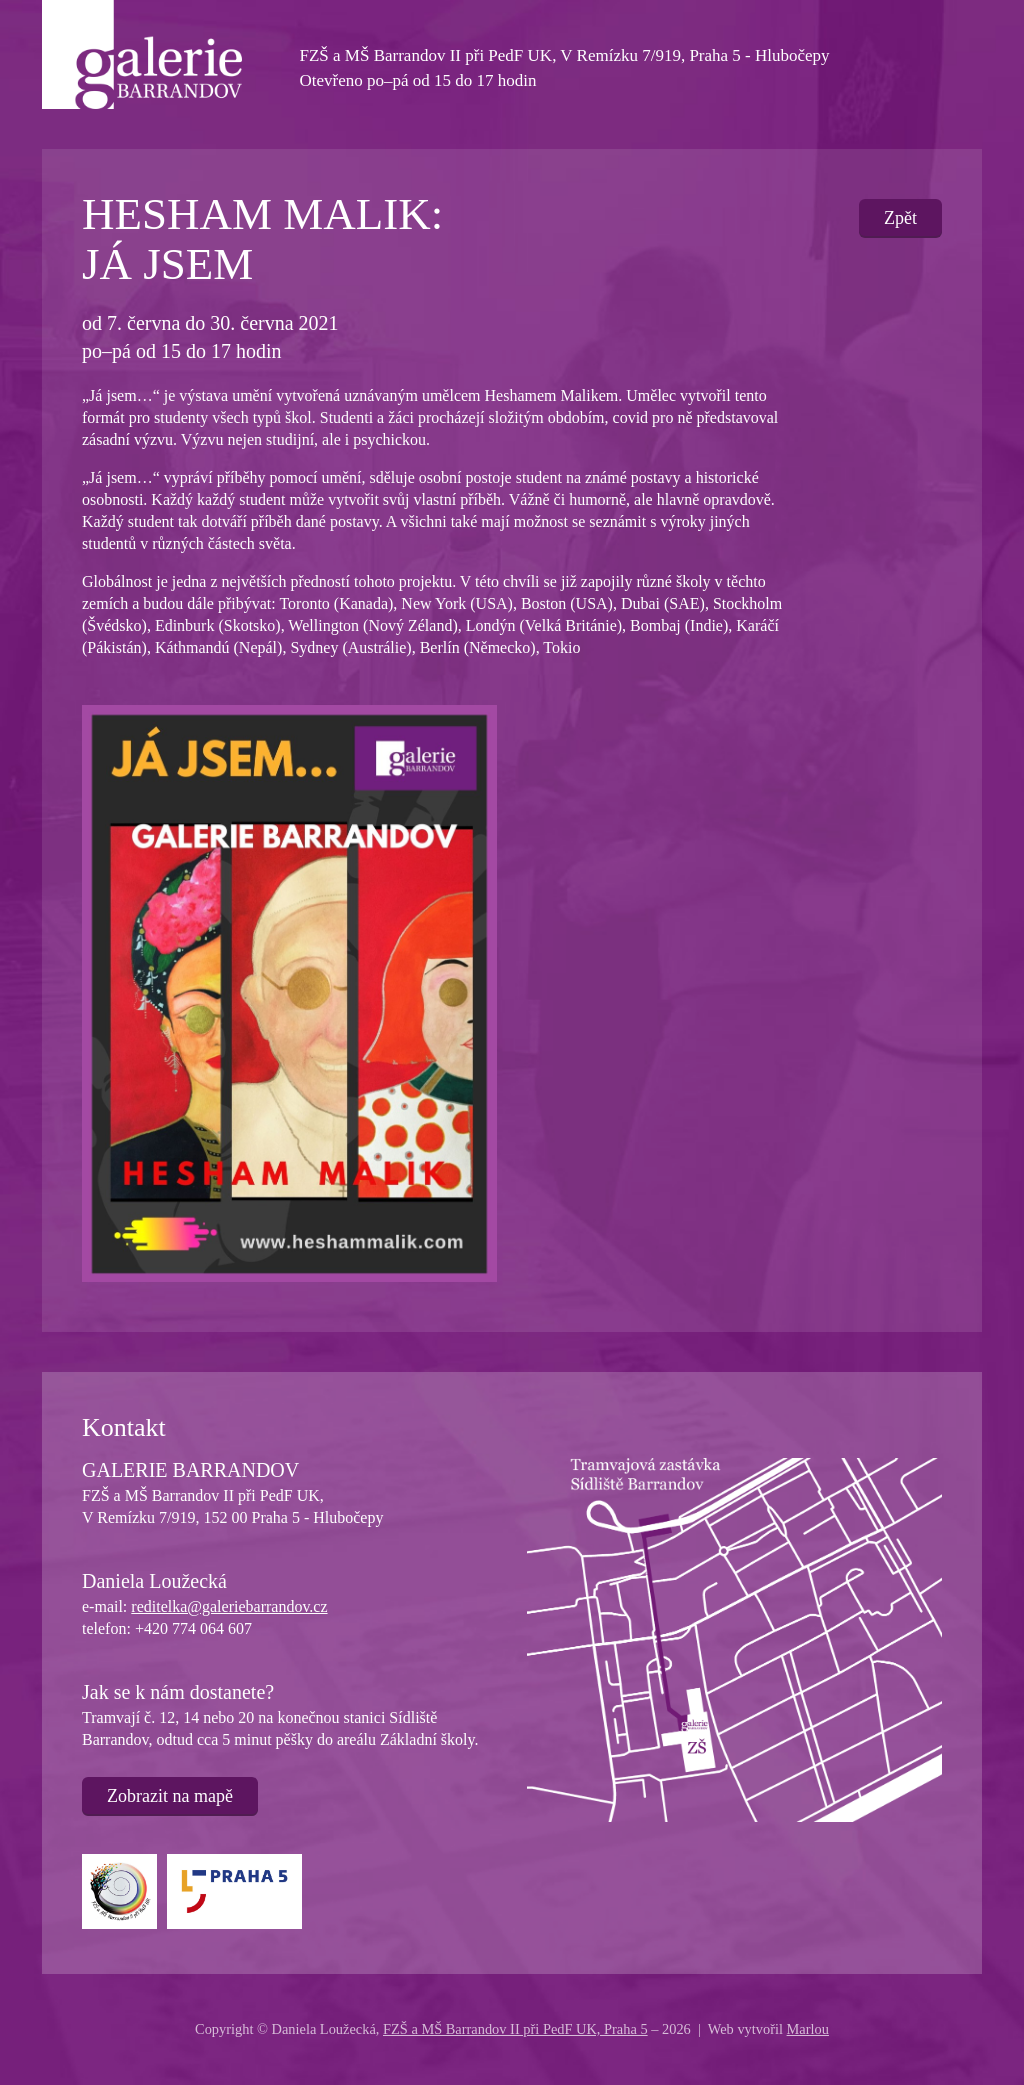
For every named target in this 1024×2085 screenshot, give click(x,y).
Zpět (900, 218)
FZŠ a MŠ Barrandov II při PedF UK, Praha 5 (515, 2029)
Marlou (808, 2029)
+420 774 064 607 (193, 1628)
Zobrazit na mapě (170, 1796)
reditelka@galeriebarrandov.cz (229, 1606)
